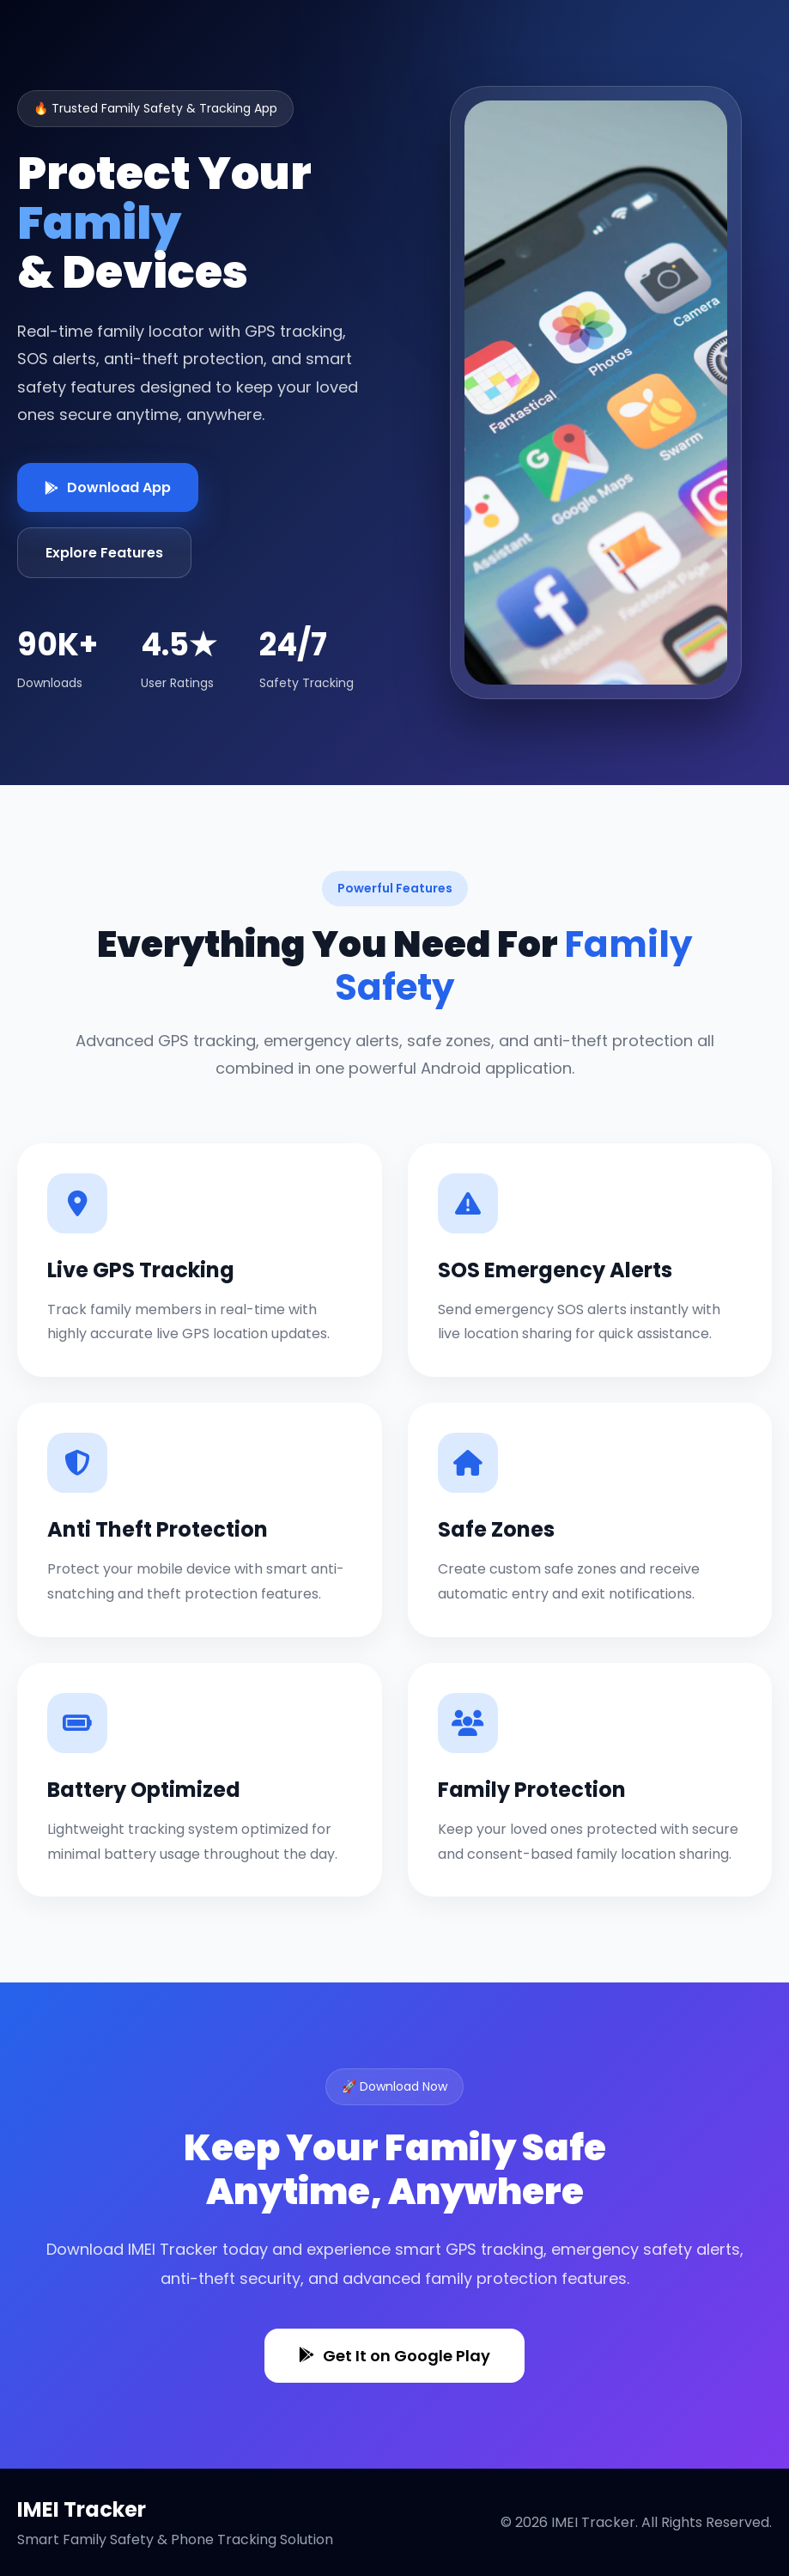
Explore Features (104, 553)
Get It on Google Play (394, 2355)
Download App (108, 487)
